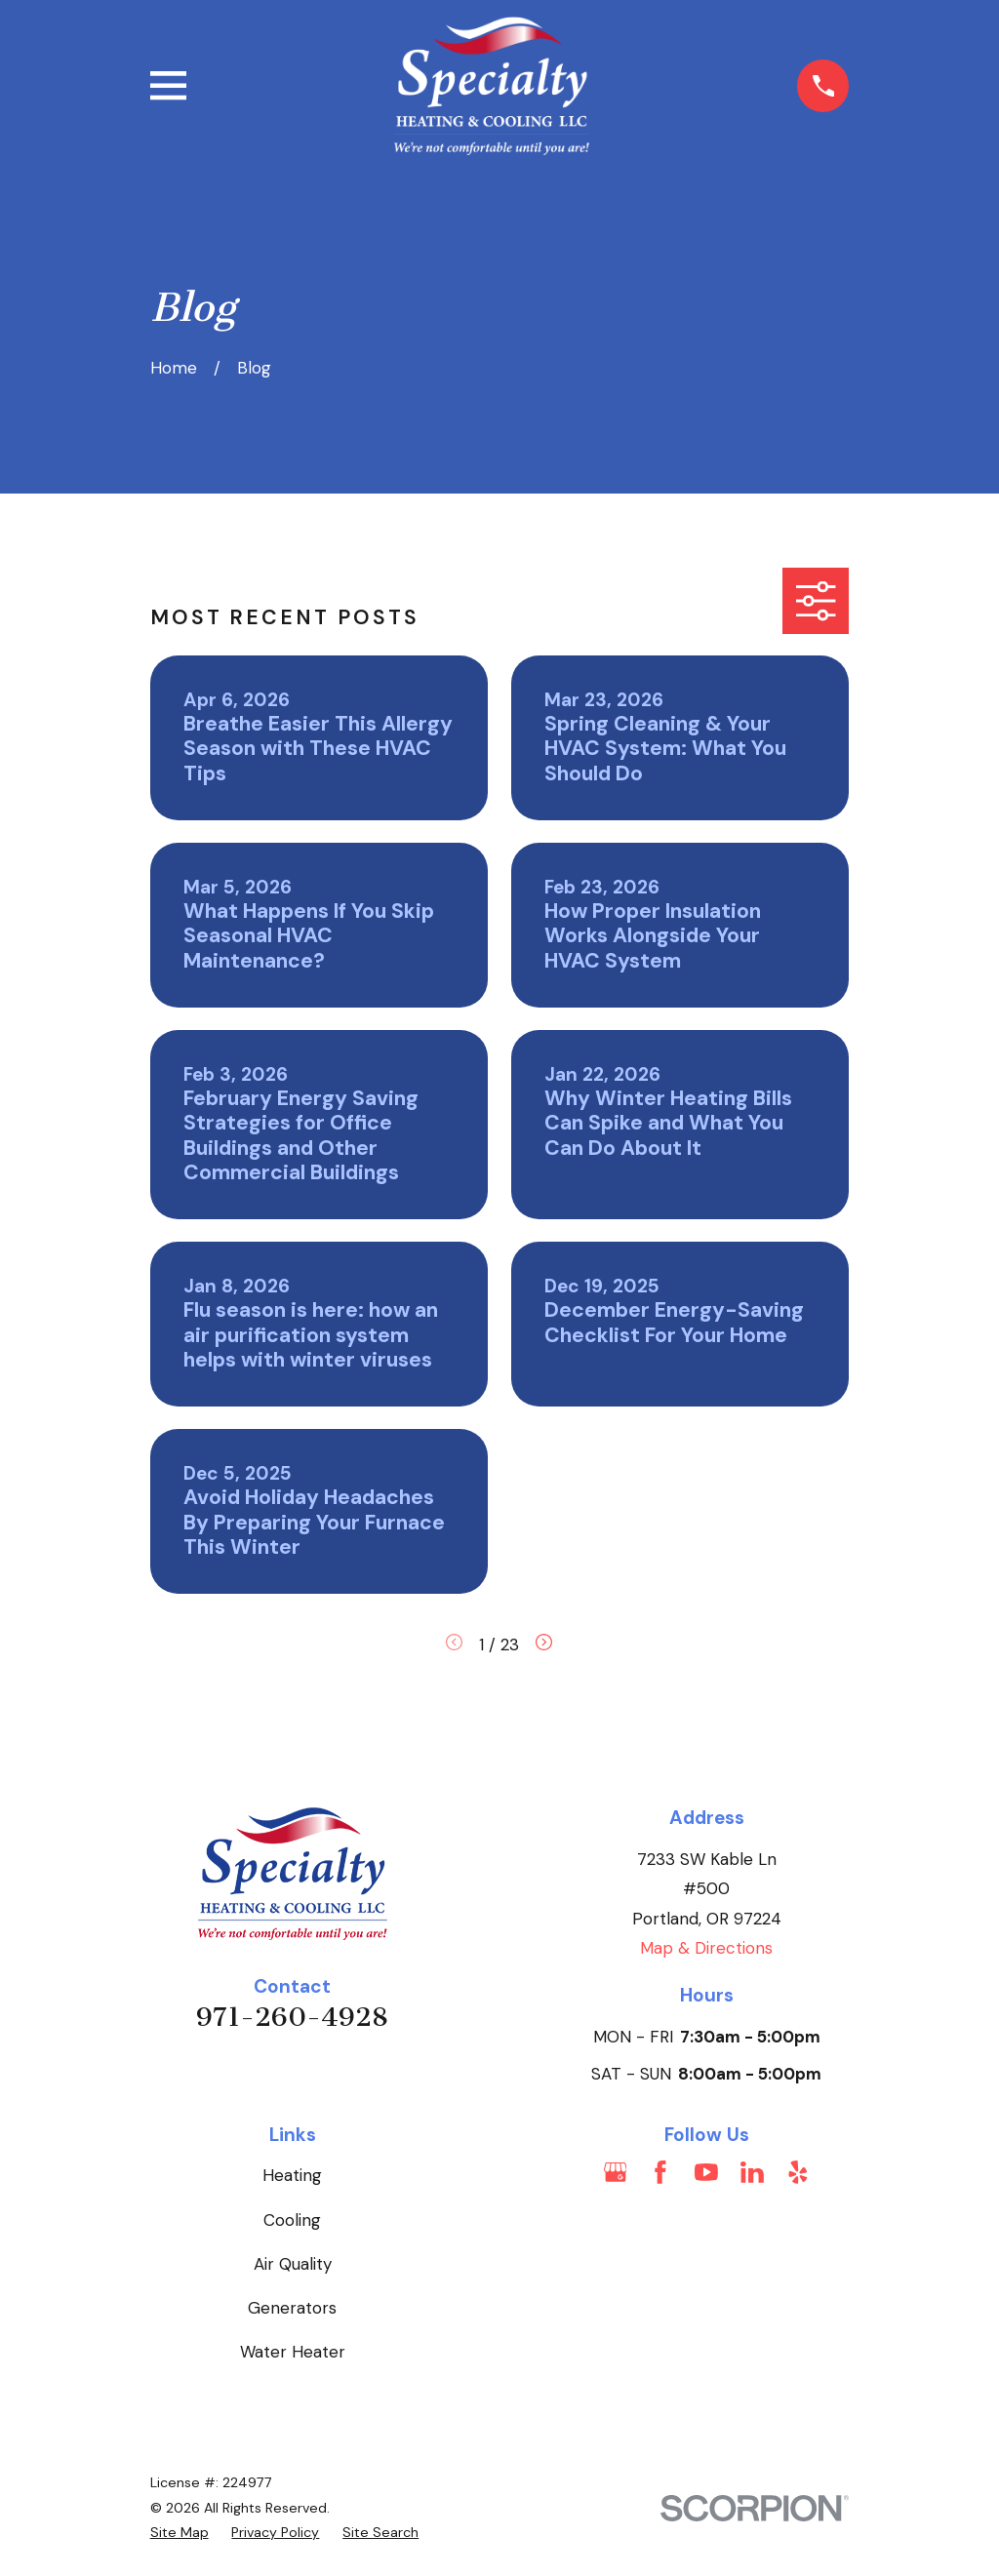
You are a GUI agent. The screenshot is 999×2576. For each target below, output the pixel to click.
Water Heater (292, 2351)
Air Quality (293, 2264)
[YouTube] (706, 2172)
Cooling (292, 2220)
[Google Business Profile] (615, 2172)
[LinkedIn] (752, 2172)
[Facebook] (660, 2172)
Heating (292, 2175)
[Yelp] (798, 2172)
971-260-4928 (292, 2017)
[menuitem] (179, 2533)
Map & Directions (706, 1948)
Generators (292, 2307)
